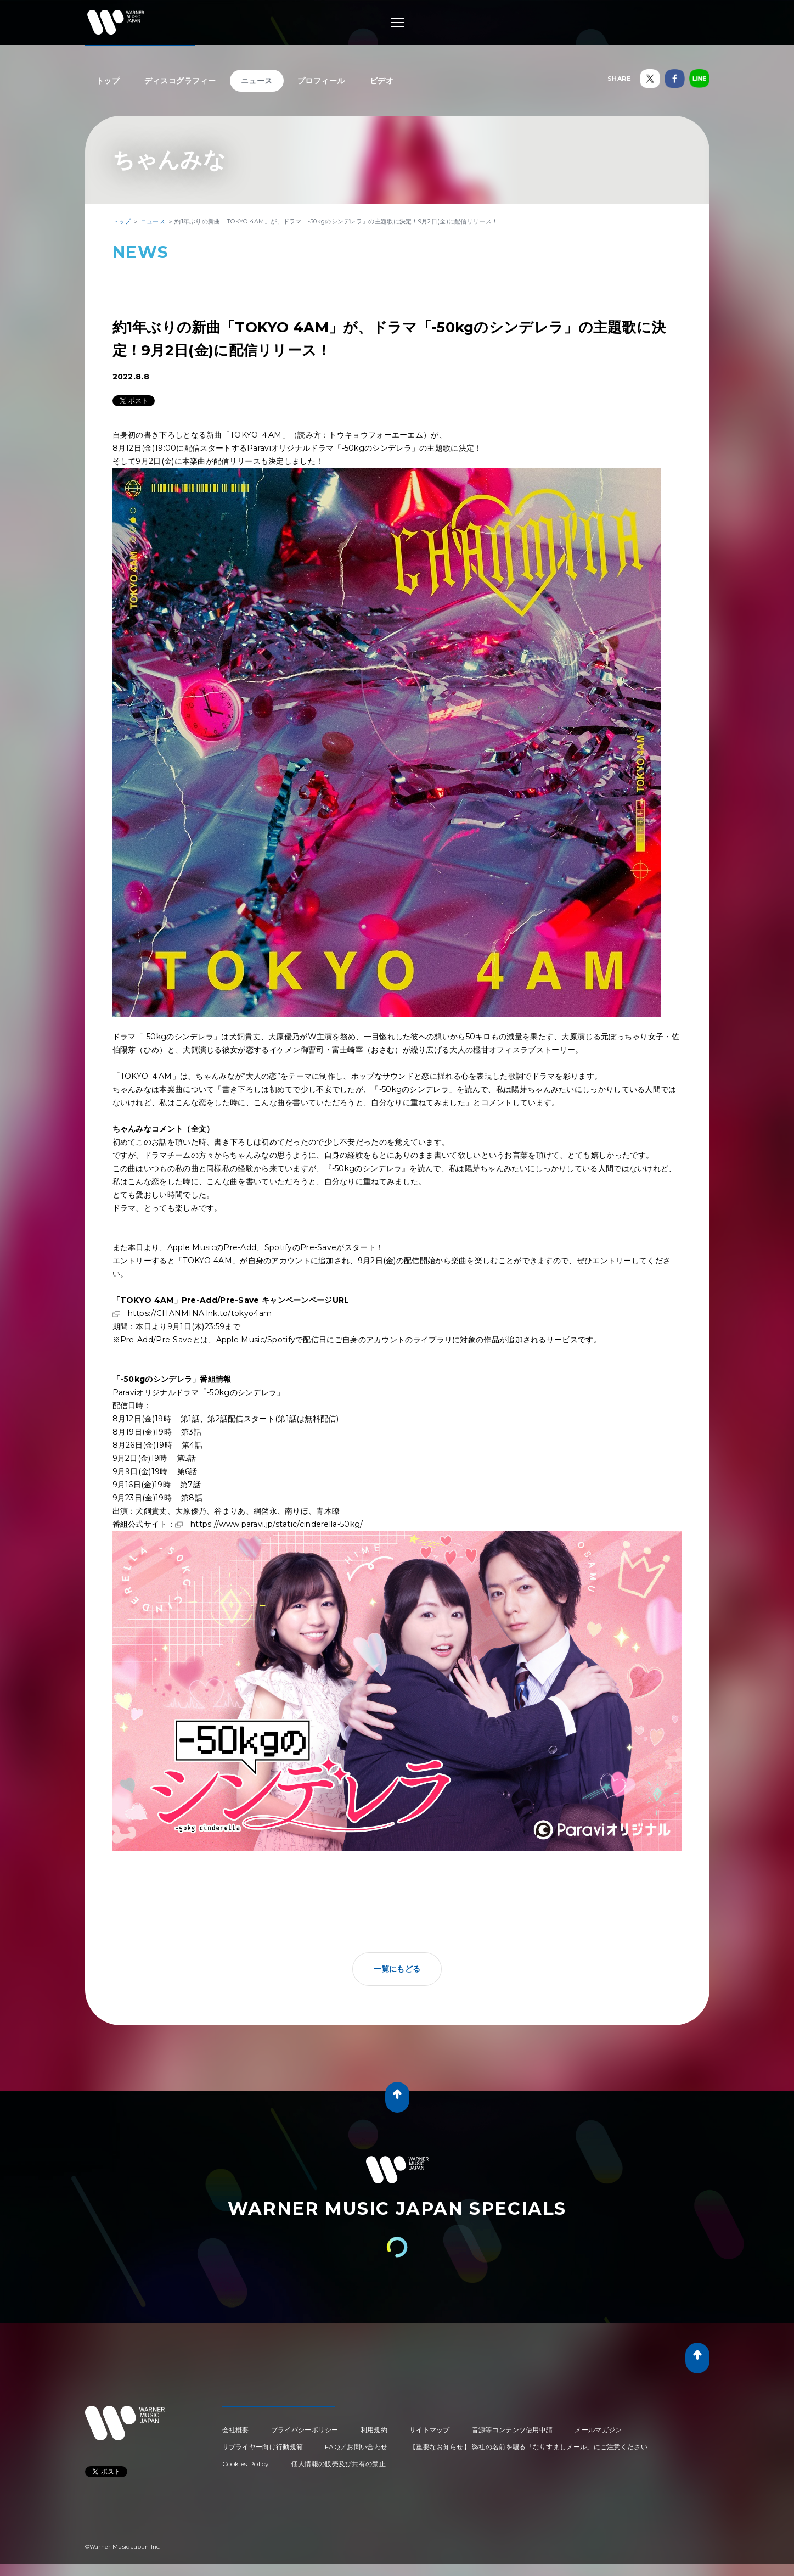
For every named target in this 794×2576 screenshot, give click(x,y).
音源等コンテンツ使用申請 (512, 2430)
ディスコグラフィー (180, 81)
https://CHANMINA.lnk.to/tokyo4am (200, 1313)
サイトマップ (429, 2430)
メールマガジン (598, 2430)
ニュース (257, 81)
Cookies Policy (245, 2464)
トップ (108, 81)
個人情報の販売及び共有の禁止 (338, 2464)
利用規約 (374, 2430)
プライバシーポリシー (305, 2430)
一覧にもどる (397, 1969)
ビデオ (382, 81)
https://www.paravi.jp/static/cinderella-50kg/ (276, 1524)
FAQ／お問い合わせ (356, 2447)
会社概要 (235, 2430)
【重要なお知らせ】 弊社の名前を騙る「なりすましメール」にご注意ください (528, 2447)
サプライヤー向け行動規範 (262, 2447)
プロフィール (321, 81)
